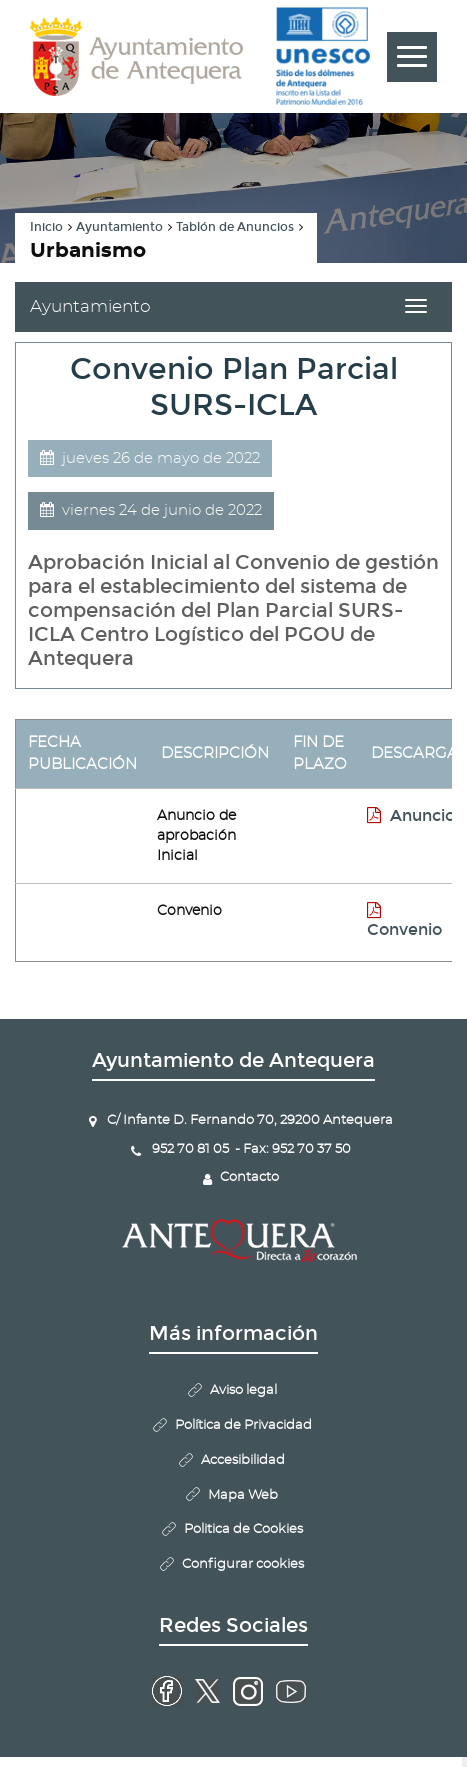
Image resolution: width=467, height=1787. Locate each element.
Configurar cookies (243, 1564)
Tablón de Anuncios (235, 227)
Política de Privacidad (243, 1425)
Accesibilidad (243, 1460)
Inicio (46, 227)
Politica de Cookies (243, 1529)
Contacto (249, 1177)
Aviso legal (243, 1390)
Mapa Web (243, 1495)
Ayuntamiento (119, 227)
